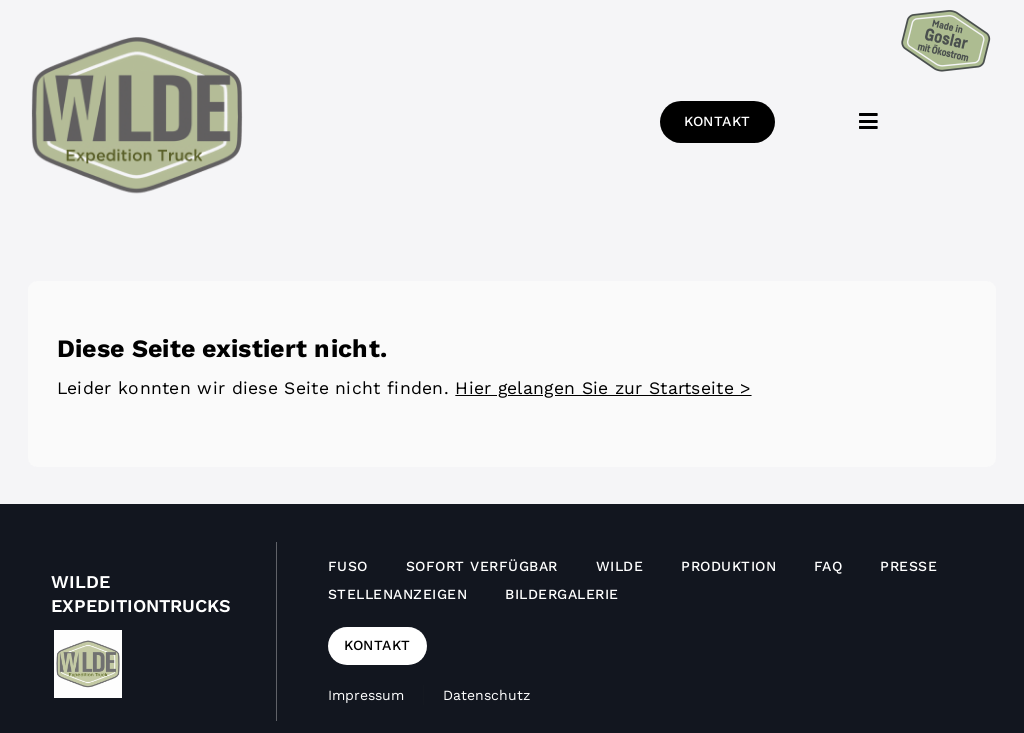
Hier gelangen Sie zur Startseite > (603, 388)
